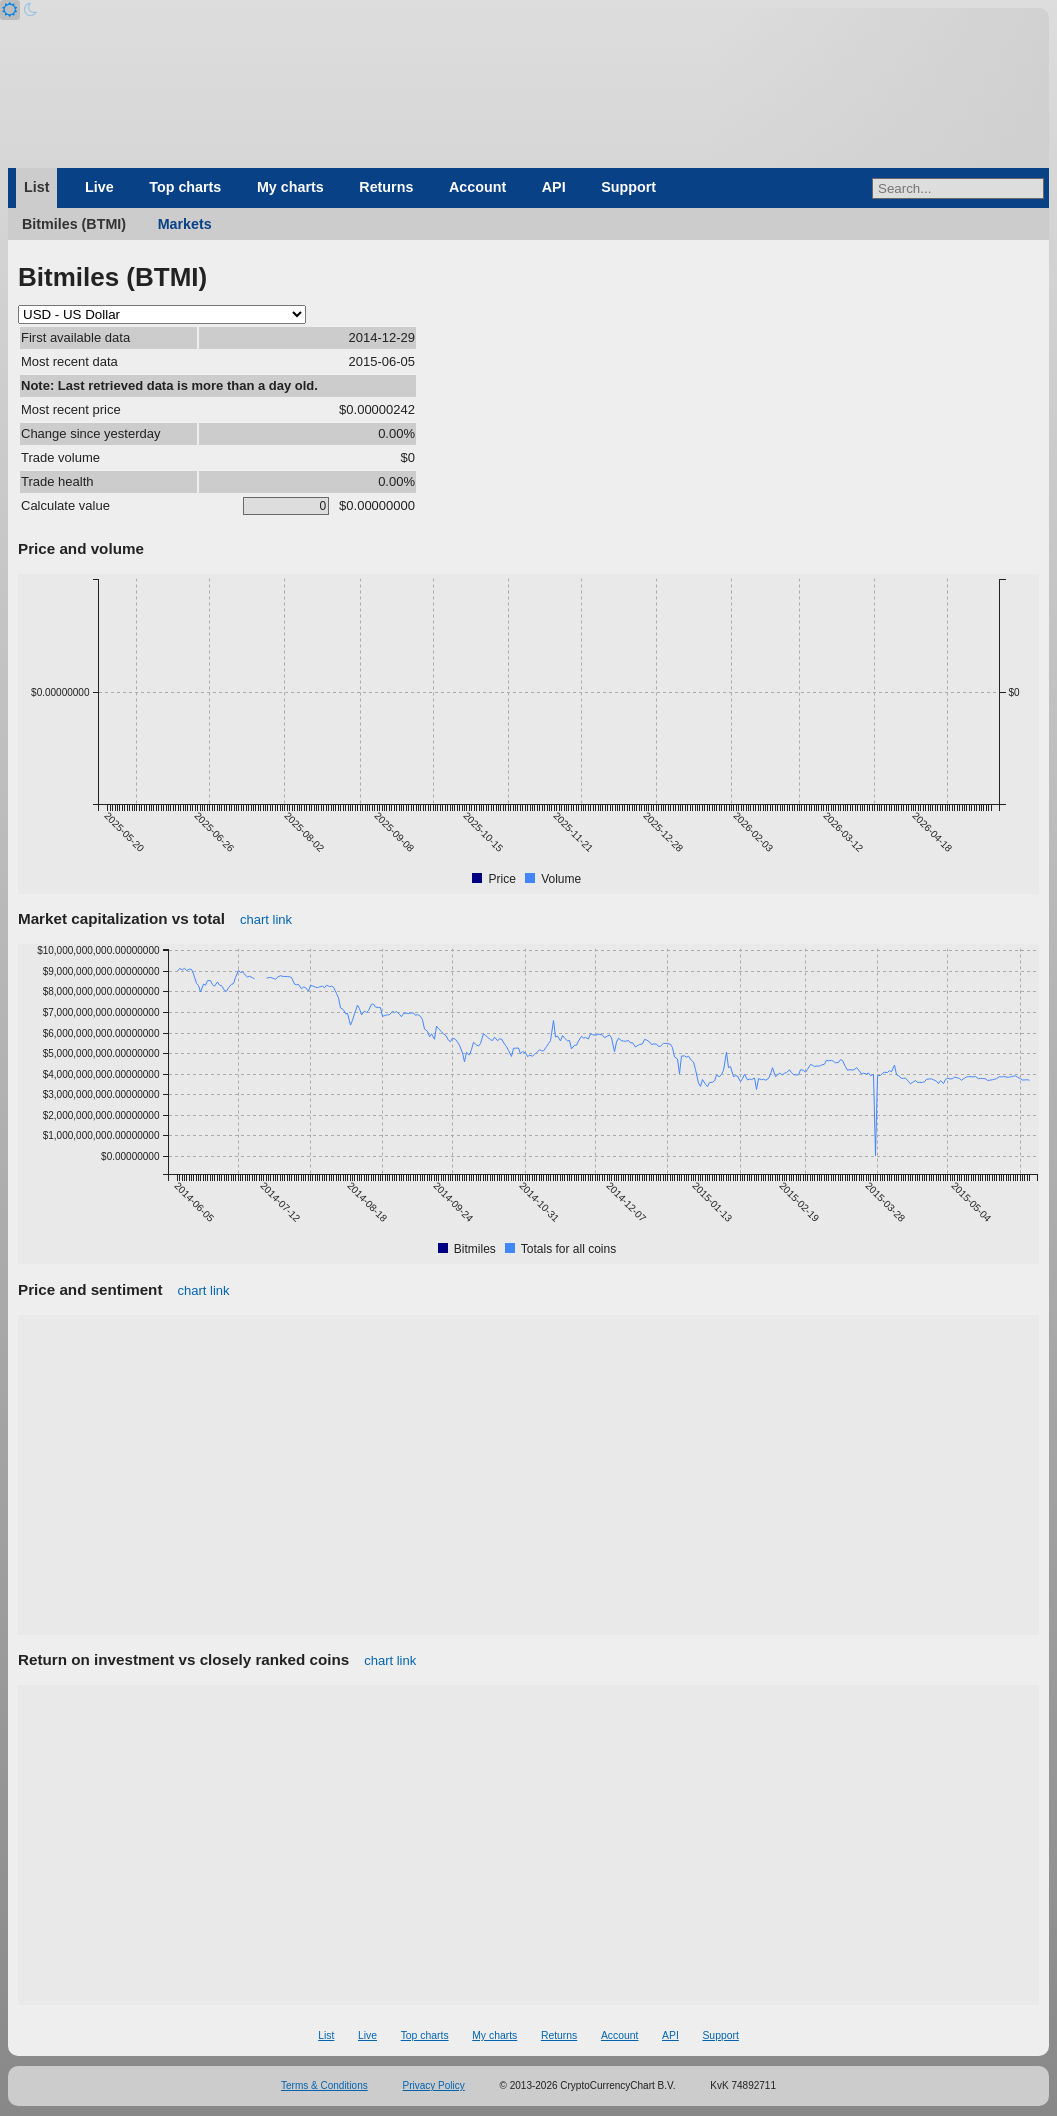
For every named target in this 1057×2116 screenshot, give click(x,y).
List (36, 187)
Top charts (185, 187)
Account (477, 187)
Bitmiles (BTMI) (74, 224)
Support (628, 187)
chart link (266, 919)
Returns (386, 187)
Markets (185, 224)
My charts (290, 187)
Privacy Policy (434, 2085)
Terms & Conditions (324, 2085)
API (554, 187)
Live (99, 187)
